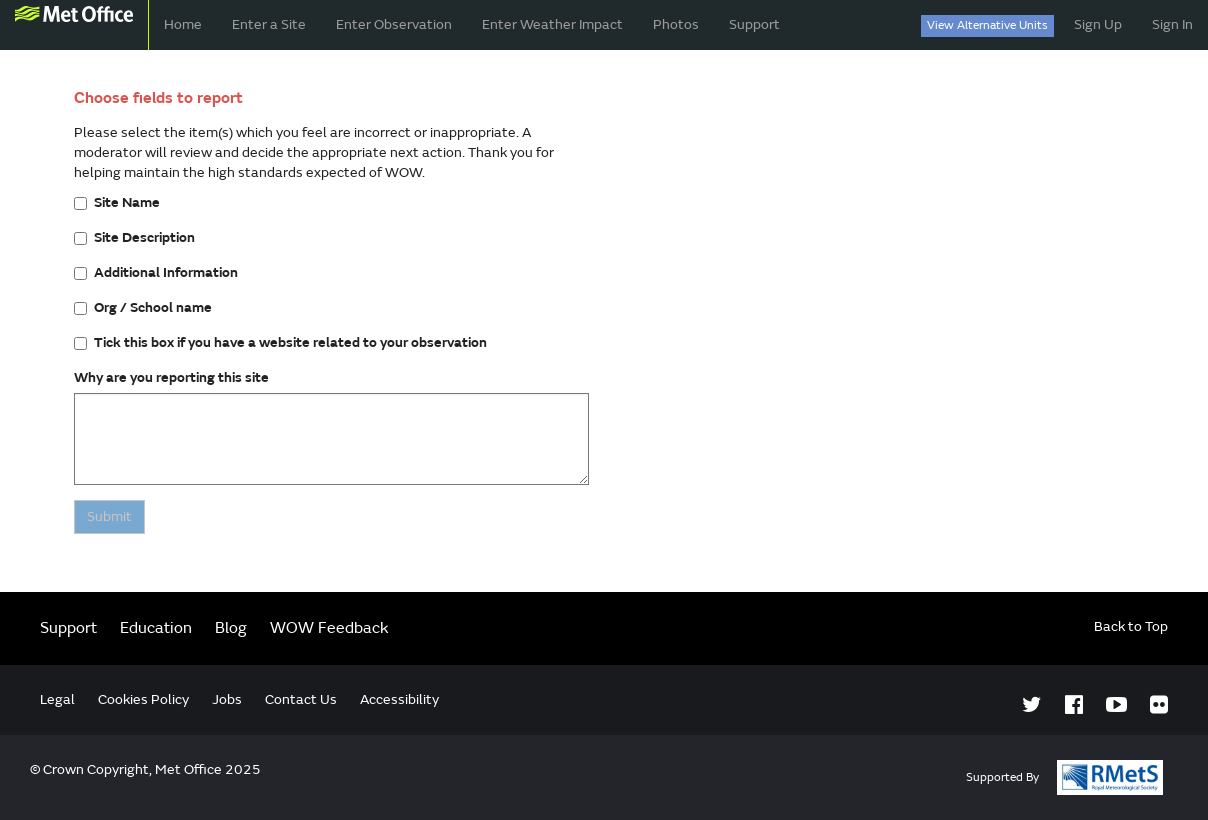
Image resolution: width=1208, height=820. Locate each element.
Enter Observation (394, 24)
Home (183, 24)
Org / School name (143, 307)
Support (754, 24)
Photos (676, 24)
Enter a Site (269, 24)
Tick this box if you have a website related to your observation (280, 342)
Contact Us (301, 699)
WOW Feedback (329, 628)
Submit (109, 516)
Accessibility (399, 699)
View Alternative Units (987, 25)
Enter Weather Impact (552, 24)
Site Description (134, 237)
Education (156, 628)
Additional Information (156, 272)
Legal (57, 699)
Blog (231, 628)
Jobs (227, 699)
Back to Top (1131, 626)
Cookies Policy (143, 699)
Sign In (1172, 24)
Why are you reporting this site (171, 377)
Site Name (117, 202)
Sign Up (1098, 24)
